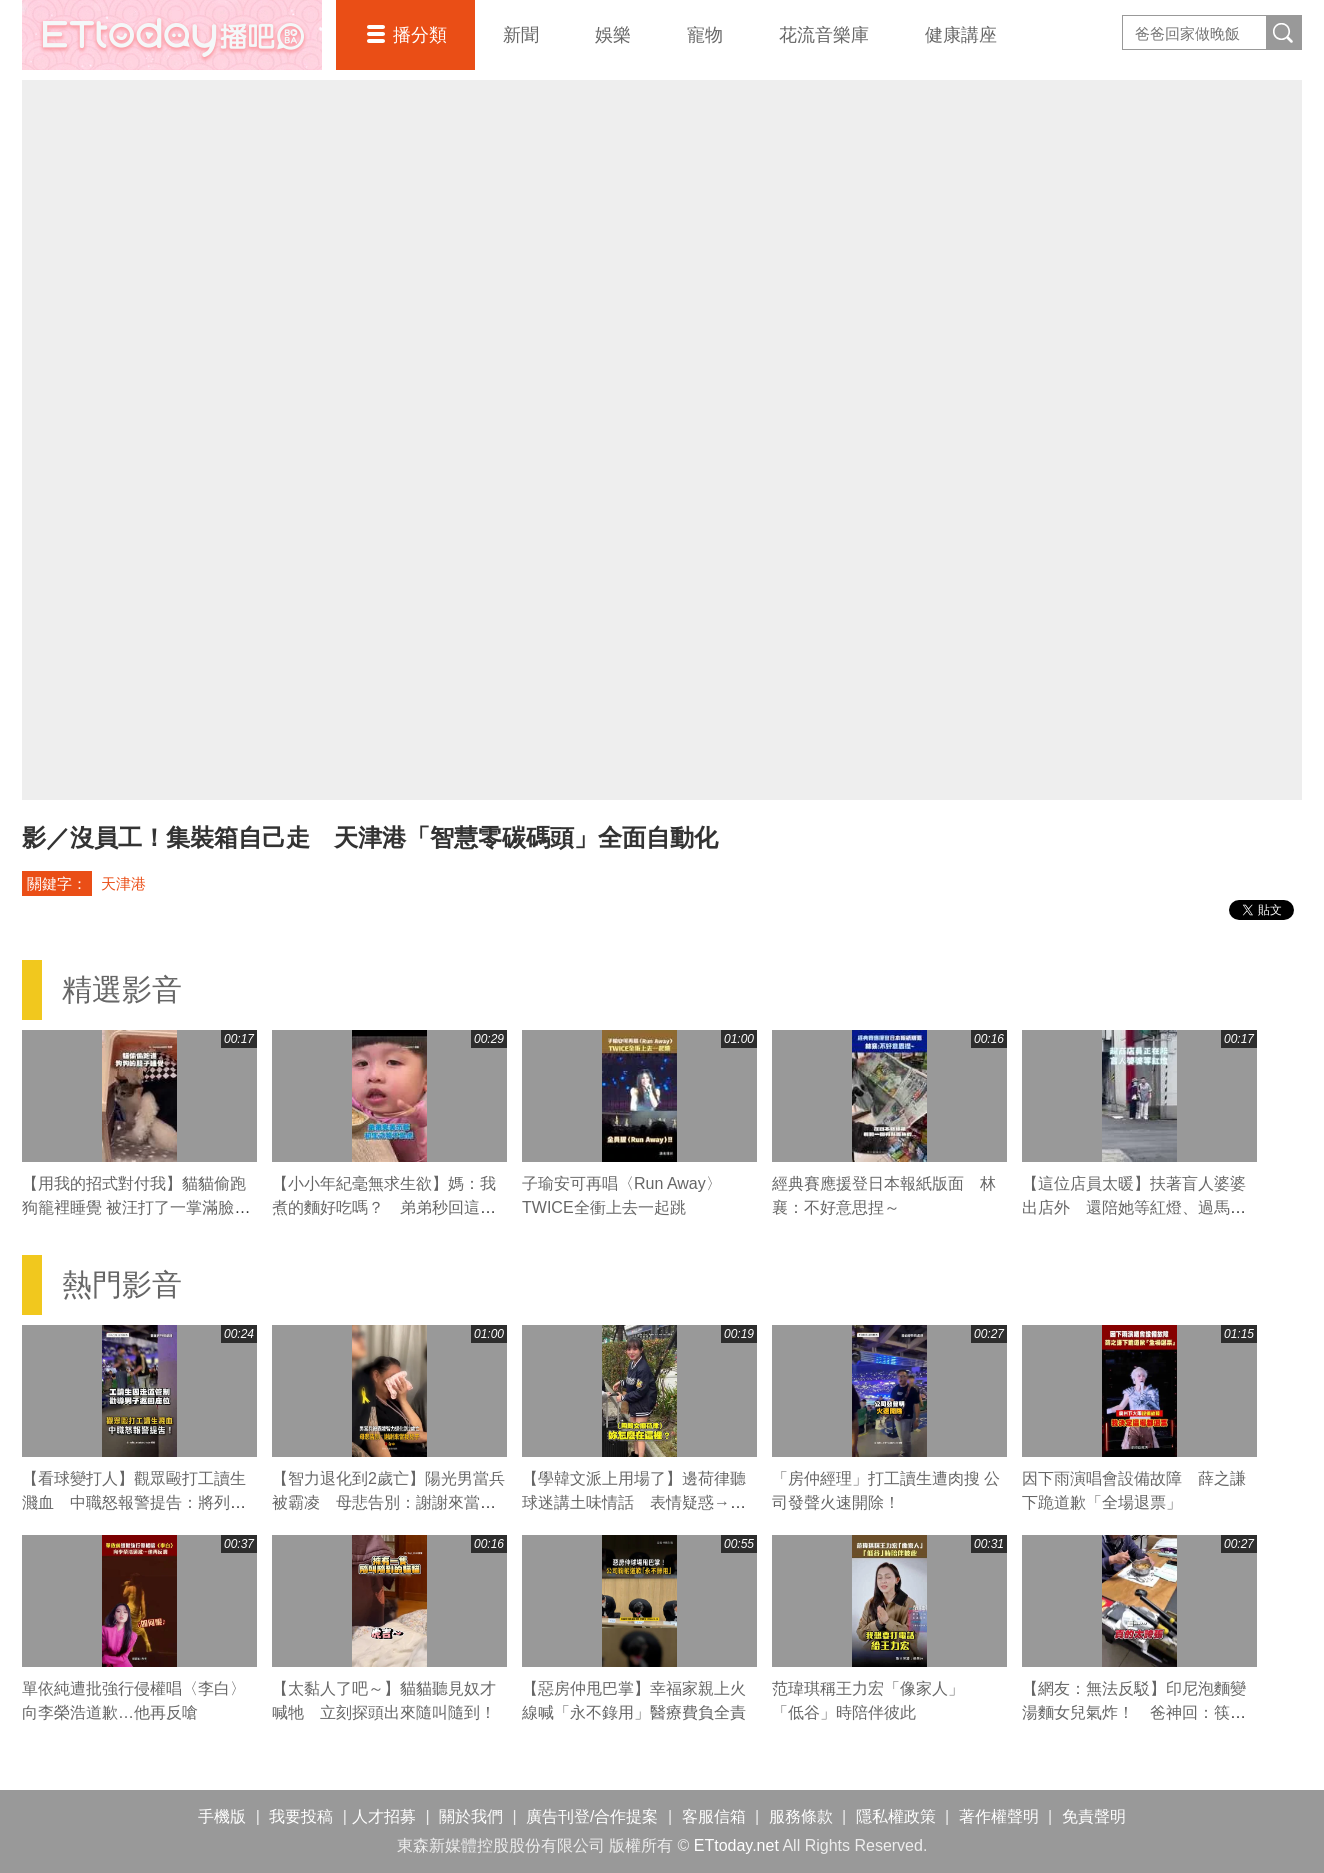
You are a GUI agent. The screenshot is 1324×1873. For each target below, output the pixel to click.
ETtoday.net (736, 1845)
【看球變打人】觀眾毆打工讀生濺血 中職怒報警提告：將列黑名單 (134, 1502)
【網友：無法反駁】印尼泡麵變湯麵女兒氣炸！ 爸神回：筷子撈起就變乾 (1134, 1712)
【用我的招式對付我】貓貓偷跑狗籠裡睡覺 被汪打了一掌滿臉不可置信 (136, 1207)
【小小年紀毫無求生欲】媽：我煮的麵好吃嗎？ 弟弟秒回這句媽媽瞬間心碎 (384, 1207)
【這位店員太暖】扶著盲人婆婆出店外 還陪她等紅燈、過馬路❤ (1134, 1207)
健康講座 (961, 35)
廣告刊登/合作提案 (592, 1816)
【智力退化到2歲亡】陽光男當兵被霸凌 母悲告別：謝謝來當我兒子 (388, 1502)
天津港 (123, 883)
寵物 (705, 35)
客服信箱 (714, 1816)
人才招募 (384, 1816)
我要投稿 (301, 1816)
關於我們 (471, 1816)
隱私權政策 (896, 1816)
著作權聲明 (999, 1816)
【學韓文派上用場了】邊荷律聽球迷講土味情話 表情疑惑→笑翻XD (634, 1502)
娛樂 (613, 35)
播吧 (172, 35)
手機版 (222, 1816)
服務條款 (801, 1816)
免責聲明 (1094, 1816)
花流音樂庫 (824, 35)
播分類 (420, 35)
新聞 (521, 35)
